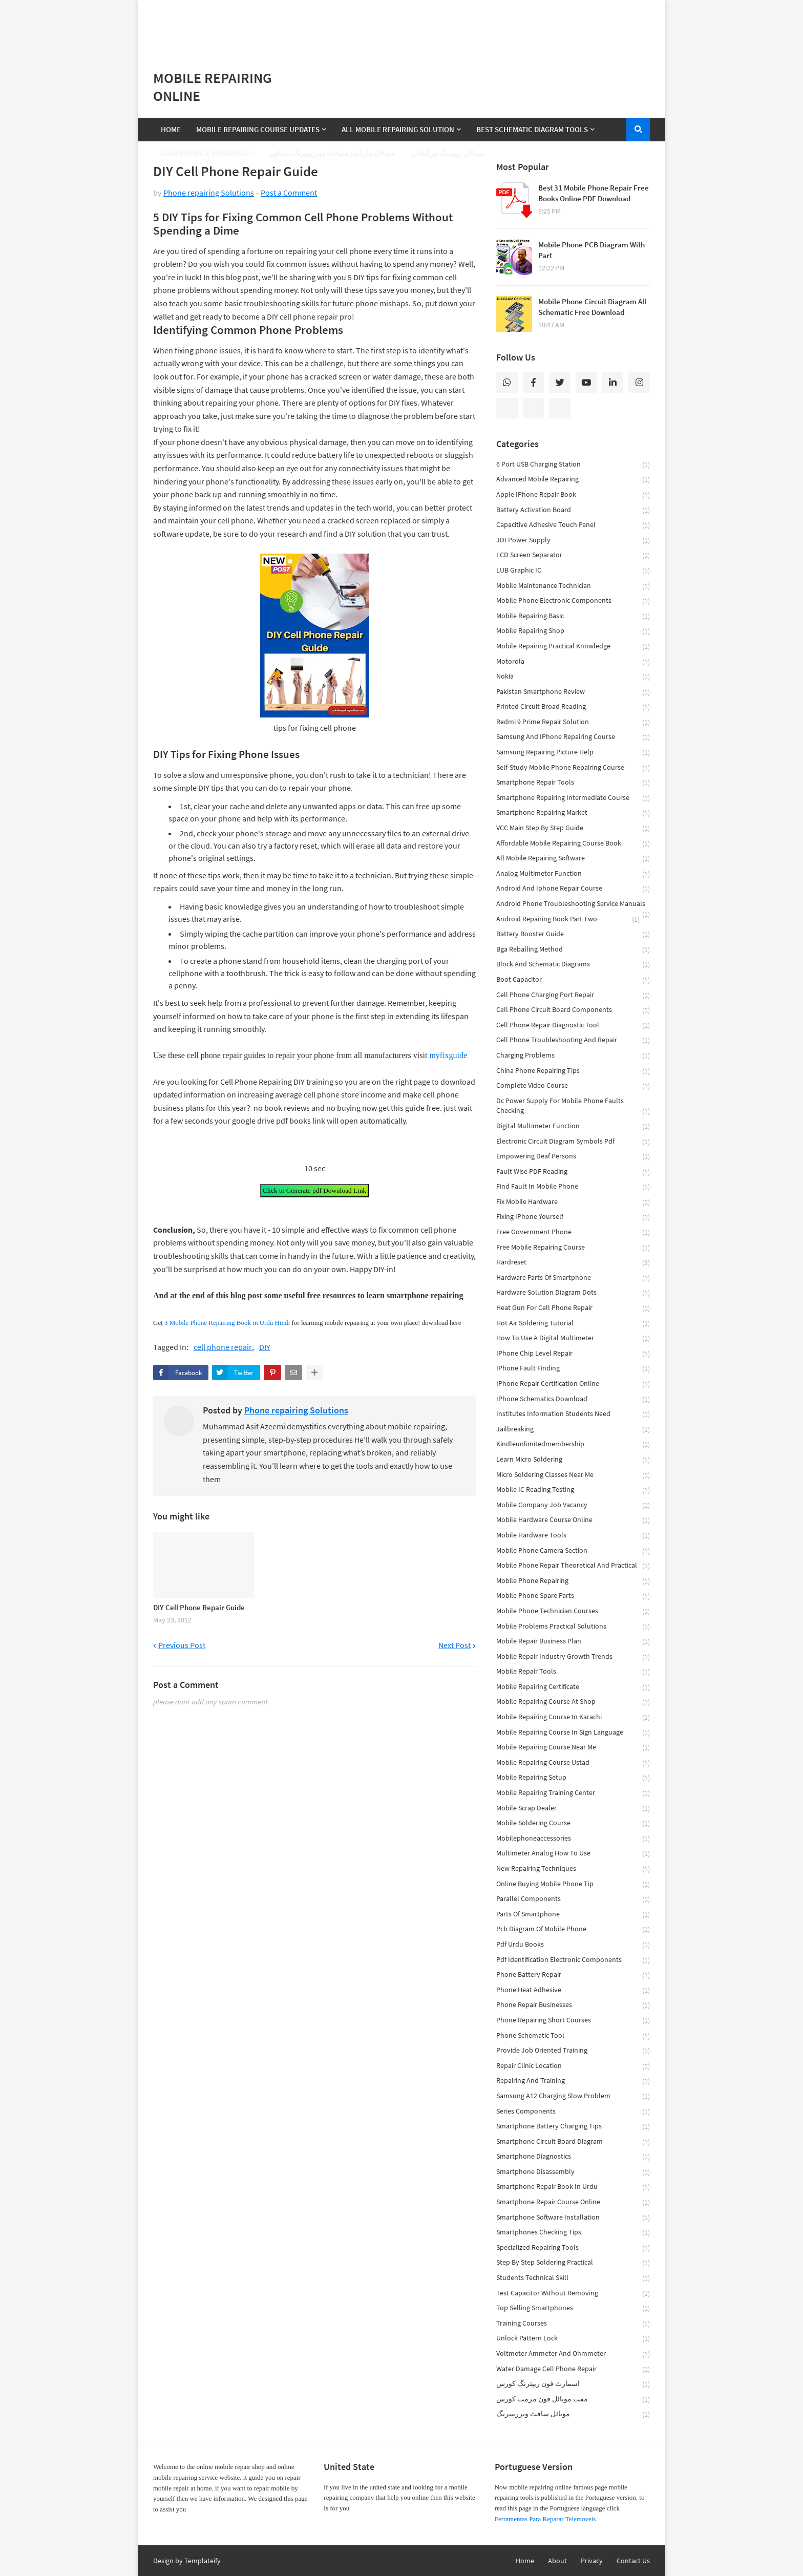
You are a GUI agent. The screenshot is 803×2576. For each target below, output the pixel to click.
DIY (264, 1347)
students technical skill (573, 2278)
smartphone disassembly (573, 2172)
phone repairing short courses (573, 2020)
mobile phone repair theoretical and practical (573, 1565)
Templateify (202, 2560)
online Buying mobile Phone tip (573, 1884)
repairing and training (573, 2081)
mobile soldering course (573, 1823)
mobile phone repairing (573, 1581)
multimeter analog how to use (573, 1853)
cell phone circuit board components (573, 1010)
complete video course (573, 1086)
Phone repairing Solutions (208, 192)
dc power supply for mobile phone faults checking (573, 1106)
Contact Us (633, 2560)
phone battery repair (573, 1975)
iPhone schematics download (573, 1399)
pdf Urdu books (573, 1944)
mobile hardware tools (573, 1535)
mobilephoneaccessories (573, 1838)
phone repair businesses (573, 2005)
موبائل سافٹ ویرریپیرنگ (573, 2414)
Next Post (454, 1645)
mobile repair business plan (573, 1641)
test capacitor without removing (573, 2293)
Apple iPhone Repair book (573, 495)
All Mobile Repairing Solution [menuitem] (398, 129)
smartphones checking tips (573, 2232)
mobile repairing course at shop (573, 1702)
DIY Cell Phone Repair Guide (199, 1607)
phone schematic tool (573, 2036)
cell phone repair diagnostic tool (573, 1025)
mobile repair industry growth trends (573, 1657)
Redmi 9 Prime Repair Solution (573, 722)
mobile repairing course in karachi (573, 1717)
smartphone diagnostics (573, 2156)
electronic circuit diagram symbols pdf (573, 1141)
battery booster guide (573, 934)
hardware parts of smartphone (573, 1278)
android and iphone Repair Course (573, 888)
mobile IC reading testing (573, 1490)
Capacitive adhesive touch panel (573, 525)
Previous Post (181, 1645)
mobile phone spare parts (573, 1596)
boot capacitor (573, 980)
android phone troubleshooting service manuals (573, 905)
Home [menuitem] (171, 129)
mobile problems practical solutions (573, 1626)
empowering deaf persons (573, 1156)
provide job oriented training (573, 2050)
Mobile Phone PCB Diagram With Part (591, 250)
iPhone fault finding (573, 1368)
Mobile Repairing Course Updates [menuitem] (258, 129)
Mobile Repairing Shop (573, 631)
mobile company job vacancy (573, 1505)
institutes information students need (573, 1414)
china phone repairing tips (573, 1071)
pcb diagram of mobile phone (573, 1929)
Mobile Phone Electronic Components (573, 601)
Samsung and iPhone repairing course (573, 737)
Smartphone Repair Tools (573, 782)
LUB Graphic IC (573, 570)
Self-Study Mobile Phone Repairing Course (573, 768)
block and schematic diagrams (573, 964)
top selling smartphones (573, 2308)
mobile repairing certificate (573, 1687)
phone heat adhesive (573, 1990)
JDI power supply (573, 540)
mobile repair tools (573, 1671)
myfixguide (448, 1055)
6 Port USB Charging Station (573, 464)
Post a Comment (289, 192)
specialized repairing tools (573, 2248)
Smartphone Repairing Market (573, 813)
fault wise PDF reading (573, 1172)
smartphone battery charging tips (573, 2126)
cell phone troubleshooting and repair (573, 1040)
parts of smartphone (573, 1914)
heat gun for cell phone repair (573, 1308)
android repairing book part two (568, 919)
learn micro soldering (573, 1459)
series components (573, 2111)
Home (525, 2560)
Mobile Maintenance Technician (573, 586)
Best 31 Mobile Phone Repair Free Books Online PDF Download (593, 193)
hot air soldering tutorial (573, 1323)
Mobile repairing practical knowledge (573, 646)
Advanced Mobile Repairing (573, 479)
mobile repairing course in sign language (573, 1732)
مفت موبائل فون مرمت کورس (573, 2399)
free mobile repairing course (573, 1247)
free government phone (573, 1232)
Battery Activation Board (573, 510)
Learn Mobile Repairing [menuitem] (204, 153)
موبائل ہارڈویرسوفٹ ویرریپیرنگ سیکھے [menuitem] (332, 153)
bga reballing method (573, 949)
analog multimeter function (573, 874)
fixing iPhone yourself (573, 1217)
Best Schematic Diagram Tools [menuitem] (532, 129)
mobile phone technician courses (573, 1611)
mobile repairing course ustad (573, 1763)
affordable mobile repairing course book (573, 843)
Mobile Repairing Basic (573, 616)
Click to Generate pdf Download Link (314, 1190)
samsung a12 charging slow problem (573, 2096)
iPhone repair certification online (573, 1384)
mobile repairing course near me (573, 1747)
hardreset (573, 1262)
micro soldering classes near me (573, 1475)
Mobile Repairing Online (212, 87)
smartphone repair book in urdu (573, 2187)
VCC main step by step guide (573, 828)
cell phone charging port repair (573, 995)
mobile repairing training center (573, 1793)
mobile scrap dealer (573, 1808)
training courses (573, 2323)
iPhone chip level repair (573, 1353)
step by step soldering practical (573, 2262)
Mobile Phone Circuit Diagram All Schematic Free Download (592, 307)
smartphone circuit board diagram (573, 2142)
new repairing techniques (573, 1869)
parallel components (573, 1899)
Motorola (573, 662)
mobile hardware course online (573, 1520)
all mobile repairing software (573, 858)
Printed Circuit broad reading (573, 707)
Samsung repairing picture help (573, 752)
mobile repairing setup (573, 1777)
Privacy (592, 2560)
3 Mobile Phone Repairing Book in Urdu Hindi (227, 1322)
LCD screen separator (573, 555)
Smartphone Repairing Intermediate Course (573, 798)
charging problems (573, 1055)
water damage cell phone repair (573, 2369)
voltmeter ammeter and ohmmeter (573, 2354)
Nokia (573, 676)
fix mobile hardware (573, 1202)
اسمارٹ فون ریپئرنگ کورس (573, 2384)
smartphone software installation (573, 2217)
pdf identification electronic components (573, 1960)
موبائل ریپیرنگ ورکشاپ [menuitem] (447, 153)
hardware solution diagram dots (573, 1292)
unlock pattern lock (573, 2338)
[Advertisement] (401, 25)
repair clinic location (573, 2066)
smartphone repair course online (573, 2202)
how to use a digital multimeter (573, 1338)
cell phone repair (223, 1347)
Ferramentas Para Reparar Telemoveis (545, 2519)
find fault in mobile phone (573, 1186)
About (557, 2560)
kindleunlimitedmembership (573, 1444)
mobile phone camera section (573, 1551)
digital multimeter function (573, 1126)
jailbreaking (573, 1429)
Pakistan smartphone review (573, 692)
